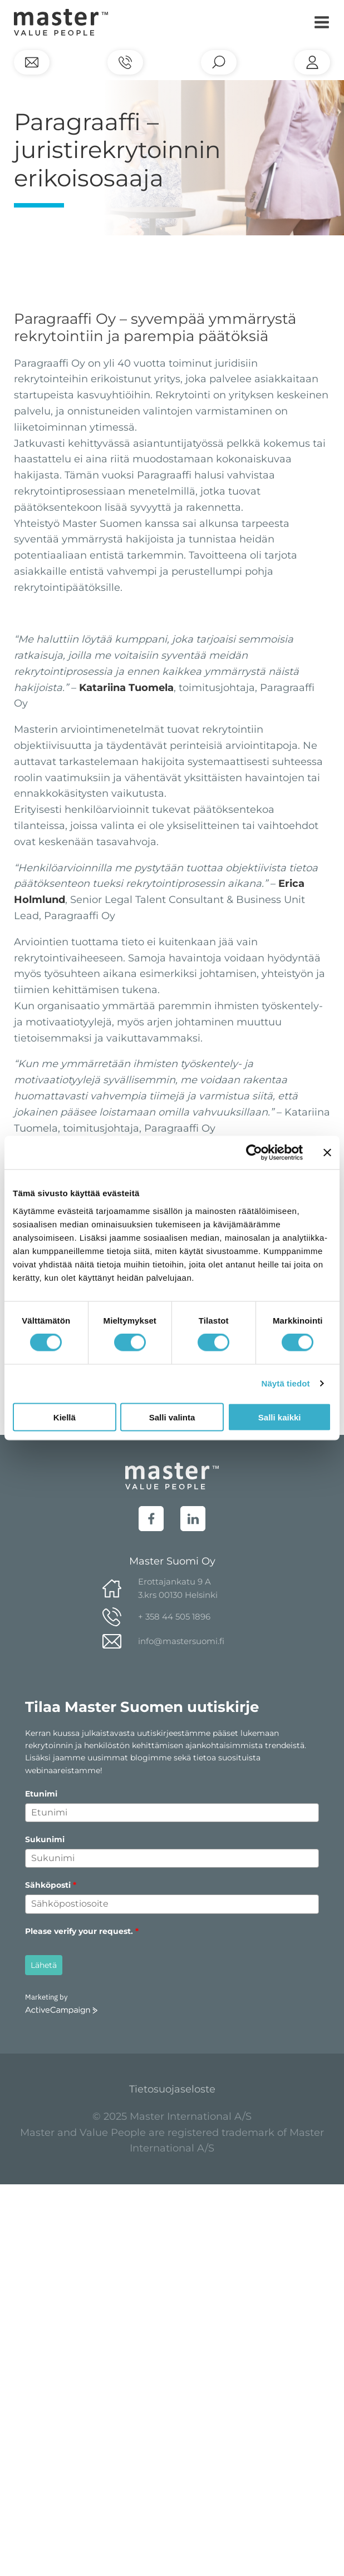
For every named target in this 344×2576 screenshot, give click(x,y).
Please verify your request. (82, 1931)
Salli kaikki (279, 1417)
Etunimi (41, 1794)
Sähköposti (50, 1885)
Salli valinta (172, 1417)
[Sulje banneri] (327, 1153)
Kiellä (64, 1417)
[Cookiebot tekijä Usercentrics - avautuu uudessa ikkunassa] (254, 1152)
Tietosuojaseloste (172, 2089)
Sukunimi (45, 1839)
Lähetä (44, 1965)
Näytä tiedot (286, 1383)
